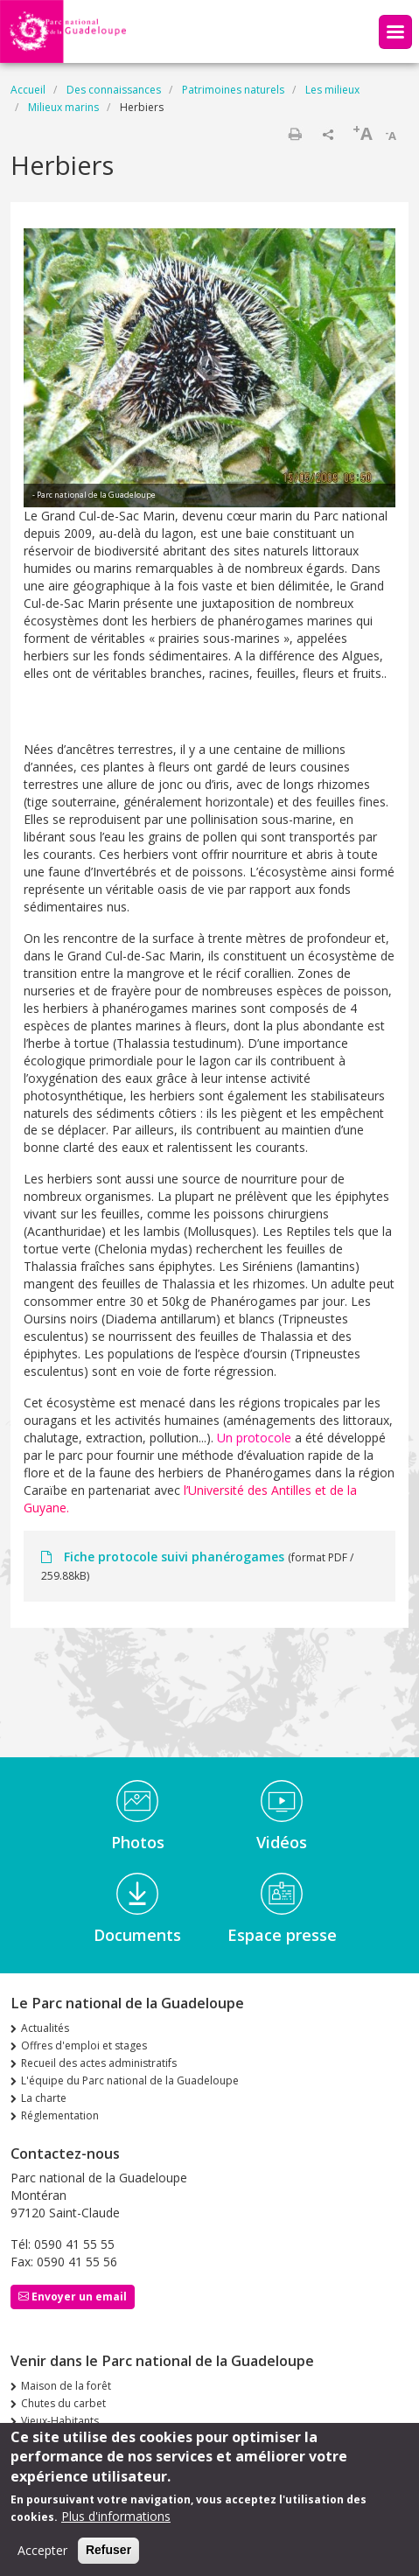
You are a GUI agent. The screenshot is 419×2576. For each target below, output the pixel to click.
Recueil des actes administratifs (99, 2063)
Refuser (108, 2557)
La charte (43, 2098)
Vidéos (281, 1842)
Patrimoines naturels (233, 89)
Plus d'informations (116, 2523)
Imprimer (295, 134)
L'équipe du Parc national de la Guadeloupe (130, 2080)
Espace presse (282, 1934)
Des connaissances (113, 89)
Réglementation (60, 2115)
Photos (137, 1842)
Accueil (27, 89)
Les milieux (332, 89)
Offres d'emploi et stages (84, 2045)
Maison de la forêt (66, 2385)
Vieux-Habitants (60, 2420)
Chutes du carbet (63, 2403)
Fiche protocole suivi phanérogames (174, 1556)
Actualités (45, 2028)
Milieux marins (63, 107)
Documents (137, 1934)
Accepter (42, 2557)
